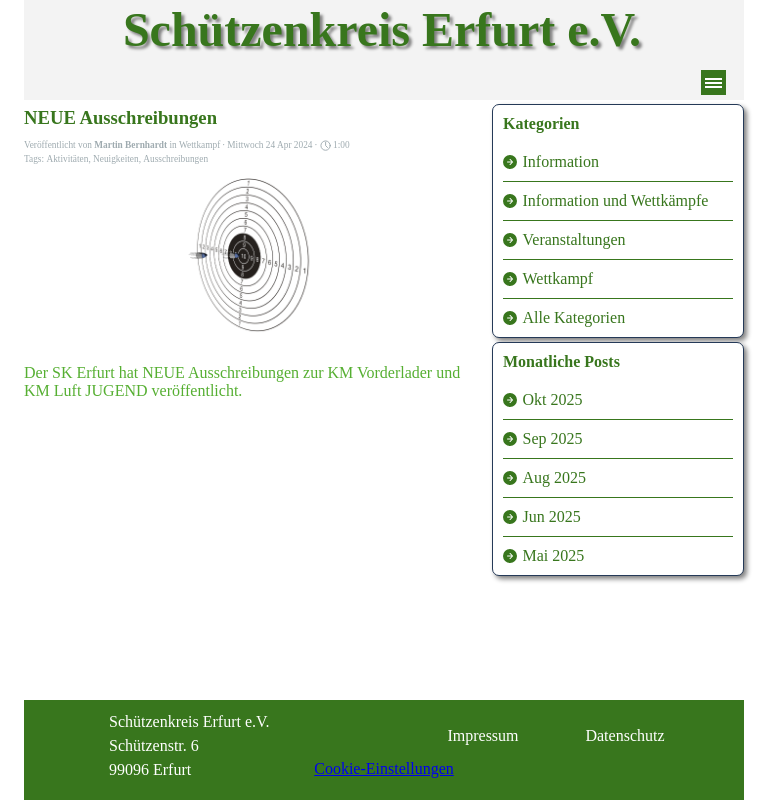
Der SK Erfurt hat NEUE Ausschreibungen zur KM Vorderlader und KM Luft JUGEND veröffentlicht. (242, 381)
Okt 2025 (553, 399)
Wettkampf (558, 278)
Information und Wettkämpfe (616, 200)
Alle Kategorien (574, 317)
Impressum (482, 735)
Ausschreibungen (175, 159)
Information (561, 161)
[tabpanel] (210, 746)
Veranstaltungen (574, 239)
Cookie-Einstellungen (384, 768)
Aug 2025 (555, 477)
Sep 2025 (553, 438)
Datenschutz (624, 735)
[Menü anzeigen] (713, 82)
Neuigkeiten (116, 159)
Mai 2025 (554, 555)
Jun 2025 (552, 516)
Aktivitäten (67, 159)
